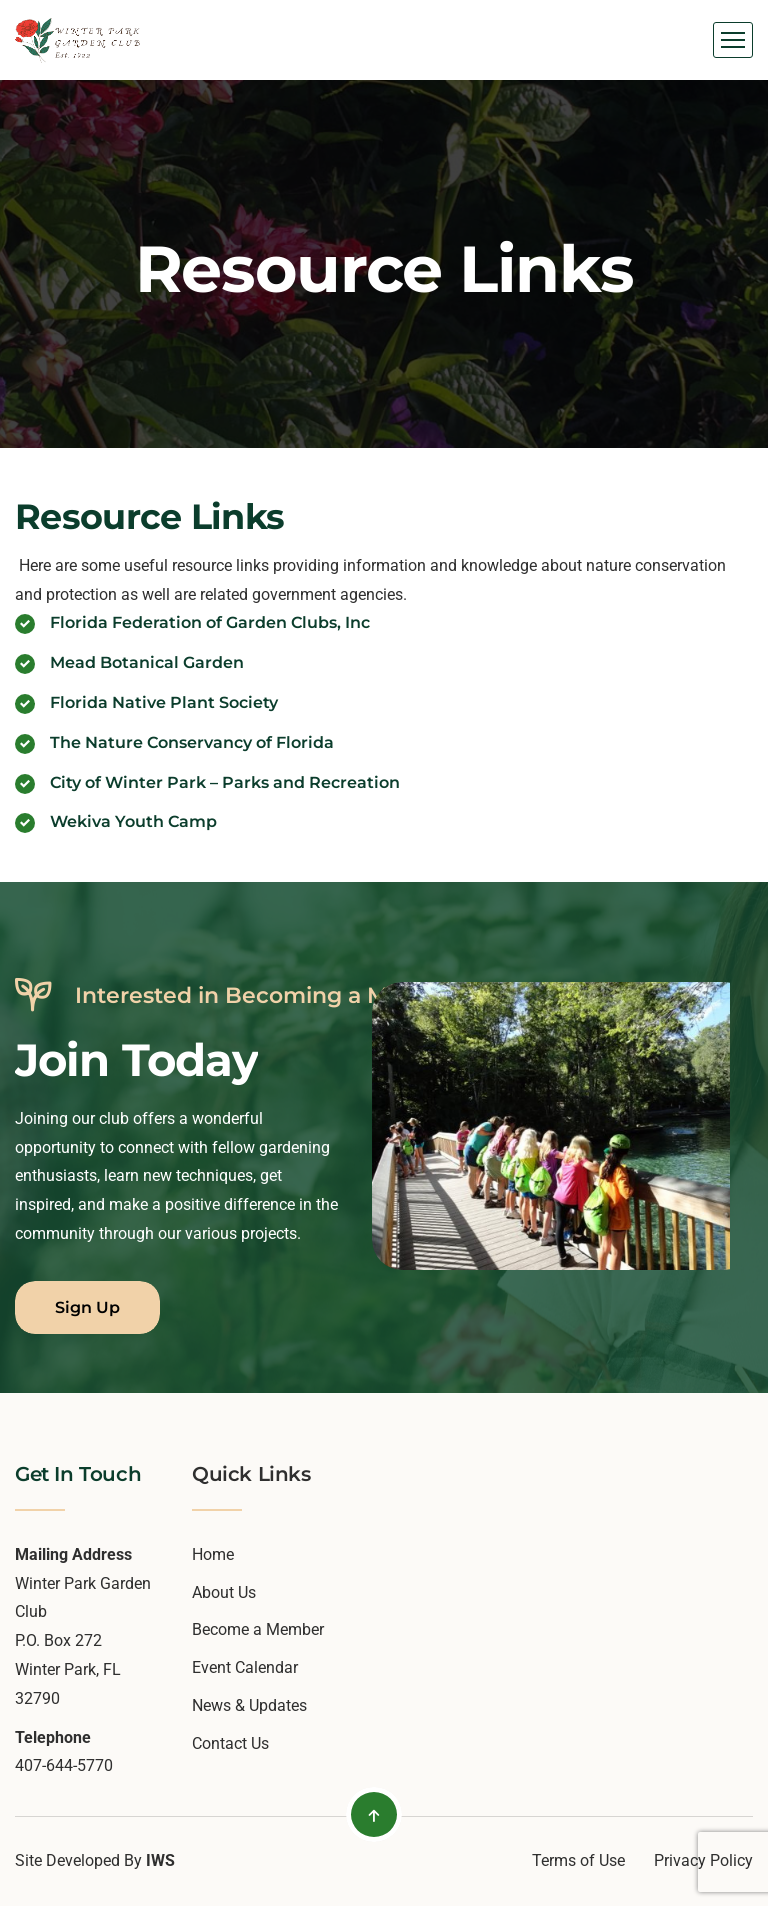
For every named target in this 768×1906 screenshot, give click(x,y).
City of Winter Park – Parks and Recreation (225, 782)
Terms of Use (578, 1860)
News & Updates (249, 1705)
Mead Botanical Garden (147, 662)
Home (213, 1554)
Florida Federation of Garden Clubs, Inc (210, 622)
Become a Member (258, 1629)
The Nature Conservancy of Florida (192, 742)
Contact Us (230, 1743)
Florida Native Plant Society (164, 702)
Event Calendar (245, 1667)
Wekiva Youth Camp (133, 821)
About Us (224, 1592)
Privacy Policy (703, 1860)
